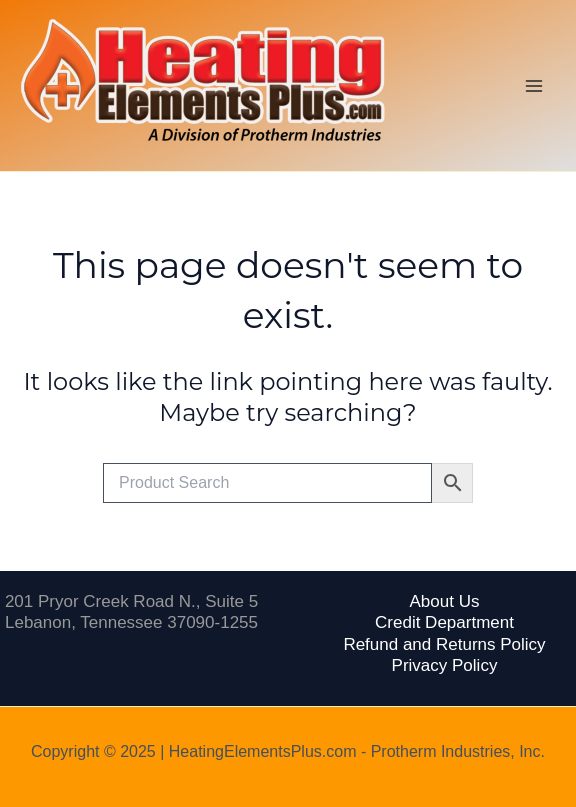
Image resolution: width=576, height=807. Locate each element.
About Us (445, 601)
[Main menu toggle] (534, 86)
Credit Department (444, 622)
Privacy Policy (445, 665)
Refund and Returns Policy (444, 644)
